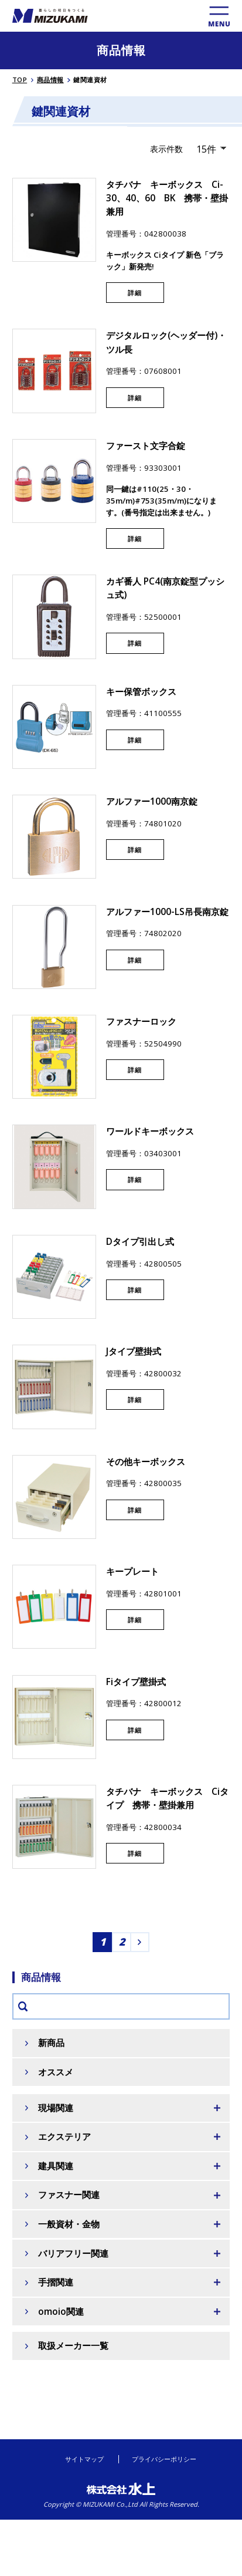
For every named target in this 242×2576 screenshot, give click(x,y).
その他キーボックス (145, 1462)
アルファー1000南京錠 (151, 801)
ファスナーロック (141, 1021)
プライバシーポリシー (164, 2459)
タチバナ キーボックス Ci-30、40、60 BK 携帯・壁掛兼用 (167, 198)
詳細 (135, 292)
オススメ (55, 2072)
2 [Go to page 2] (122, 1941)
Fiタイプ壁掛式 (136, 1682)
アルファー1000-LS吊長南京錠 (167, 912)
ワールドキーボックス (150, 1131)
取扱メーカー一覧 (73, 2345)
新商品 (51, 2043)
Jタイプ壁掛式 (133, 1351)
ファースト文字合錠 (145, 446)
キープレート (132, 1571)
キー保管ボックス (141, 692)
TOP (20, 79)
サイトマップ (84, 2459)
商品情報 (50, 79)
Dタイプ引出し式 (140, 1241)
